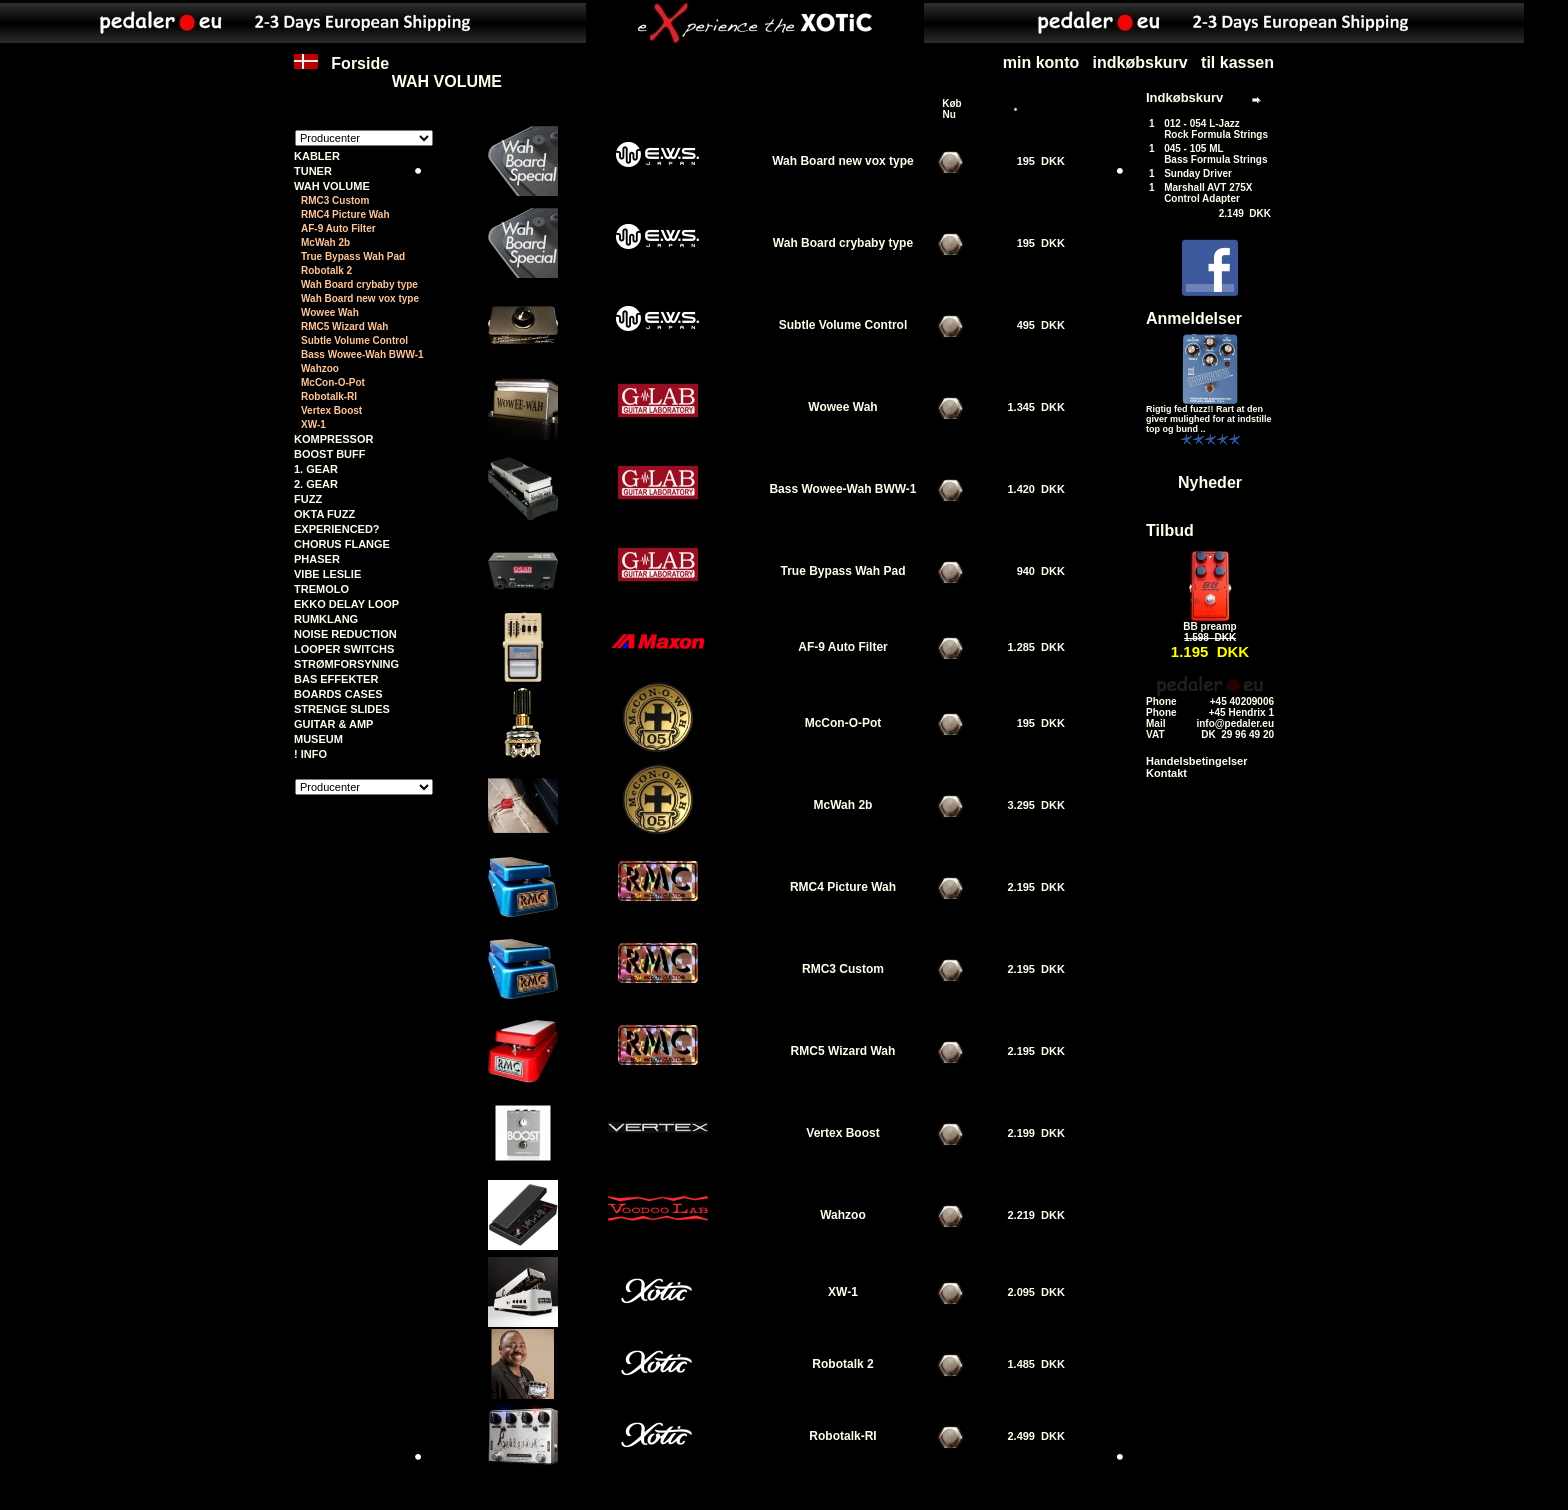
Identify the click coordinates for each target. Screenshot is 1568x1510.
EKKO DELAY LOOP (346, 604)
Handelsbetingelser (1196, 761)
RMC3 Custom (335, 200)
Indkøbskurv (1184, 97)
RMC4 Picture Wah (345, 214)
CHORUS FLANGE (342, 544)
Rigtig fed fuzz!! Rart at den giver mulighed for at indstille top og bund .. (1209, 419)
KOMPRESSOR (333, 439)
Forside (341, 72)
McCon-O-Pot (333, 382)
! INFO (310, 754)
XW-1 (313, 424)
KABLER (317, 156)
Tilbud (1170, 530)
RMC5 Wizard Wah (344, 326)
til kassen (1237, 62)
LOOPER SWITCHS (344, 649)
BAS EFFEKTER (336, 679)
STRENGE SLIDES (342, 709)
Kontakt (1166, 773)
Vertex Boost (331, 410)
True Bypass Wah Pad (353, 256)
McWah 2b (325, 242)
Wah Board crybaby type (359, 284)
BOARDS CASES (338, 694)
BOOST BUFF (330, 454)
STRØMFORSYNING (346, 664)
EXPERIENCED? (337, 529)
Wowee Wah (330, 312)
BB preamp (1209, 626)
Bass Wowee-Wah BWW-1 (362, 354)
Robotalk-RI (329, 396)
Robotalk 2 (326, 270)
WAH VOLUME (447, 81)
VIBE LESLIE (327, 574)
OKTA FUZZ (324, 514)
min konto (1041, 62)
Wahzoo (320, 368)
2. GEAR (316, 484)
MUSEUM (318, 739)
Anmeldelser (1194, 318)
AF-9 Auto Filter (338, 228)
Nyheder (1210, 482)
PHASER (317, 559)
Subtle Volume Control (354, 340)
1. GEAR (316, 469)
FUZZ (308, 499)
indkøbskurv (1140, 62)
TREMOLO (321, 589)
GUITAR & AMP (333, 724)
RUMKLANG (326, 619)
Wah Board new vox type (360, 298)
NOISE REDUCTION (345, 634)
